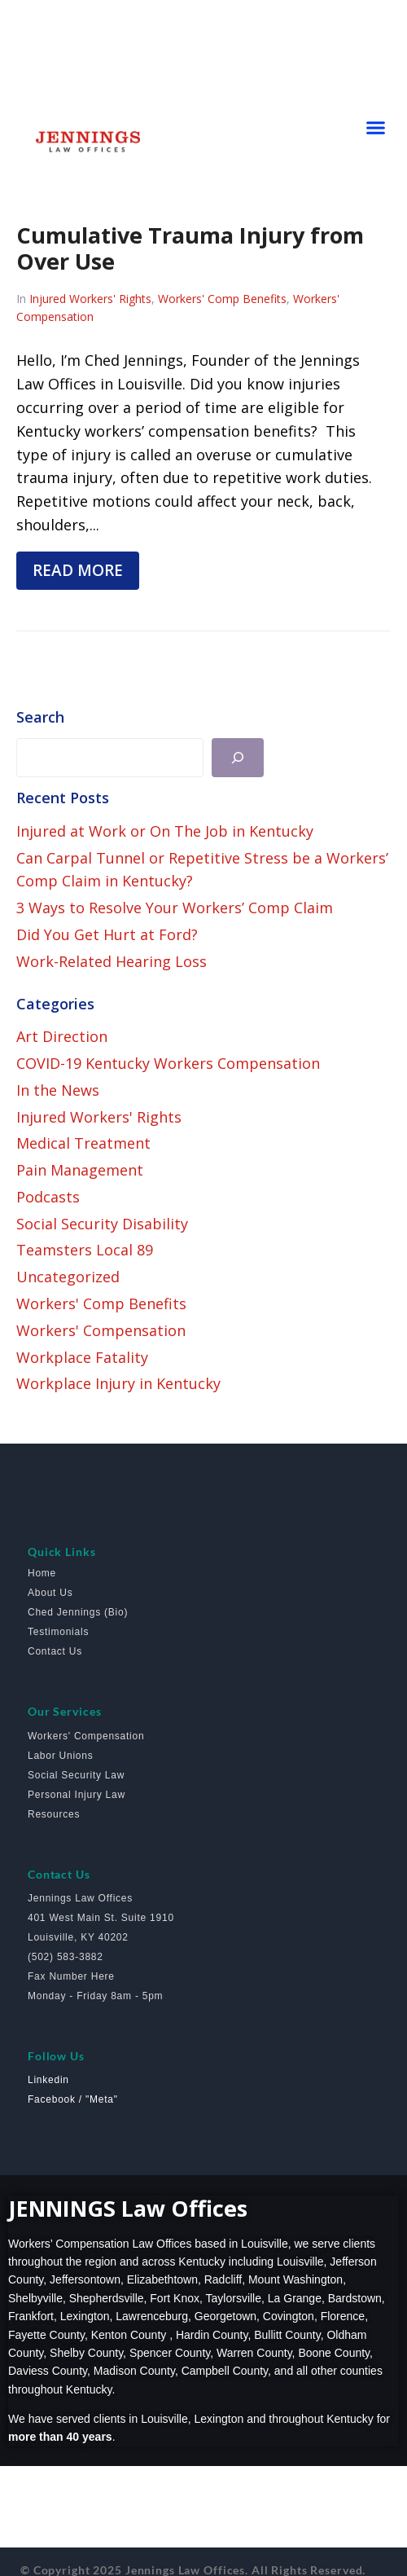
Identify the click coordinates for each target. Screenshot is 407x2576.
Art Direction (61, 1036)
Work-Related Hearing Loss (111, 961)
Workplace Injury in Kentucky (118, 1383)
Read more (78, 570)
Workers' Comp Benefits (222, 298)
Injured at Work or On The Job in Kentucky (164, 831)
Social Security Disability (102, 1223)
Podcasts (48, 1197)
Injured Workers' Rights (90, 298)
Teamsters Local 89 (84, 1249)
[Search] (238, 757)
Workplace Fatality (82, 1357)
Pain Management (79, 1170)
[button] (376, 127)
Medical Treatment (83, 1143)
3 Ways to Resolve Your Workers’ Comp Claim (174, 907)
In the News (57, 1090)
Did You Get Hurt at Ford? (107, 934)
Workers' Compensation (101, 1330)
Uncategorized (68, 1276)
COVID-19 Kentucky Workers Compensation (168, 1063)
